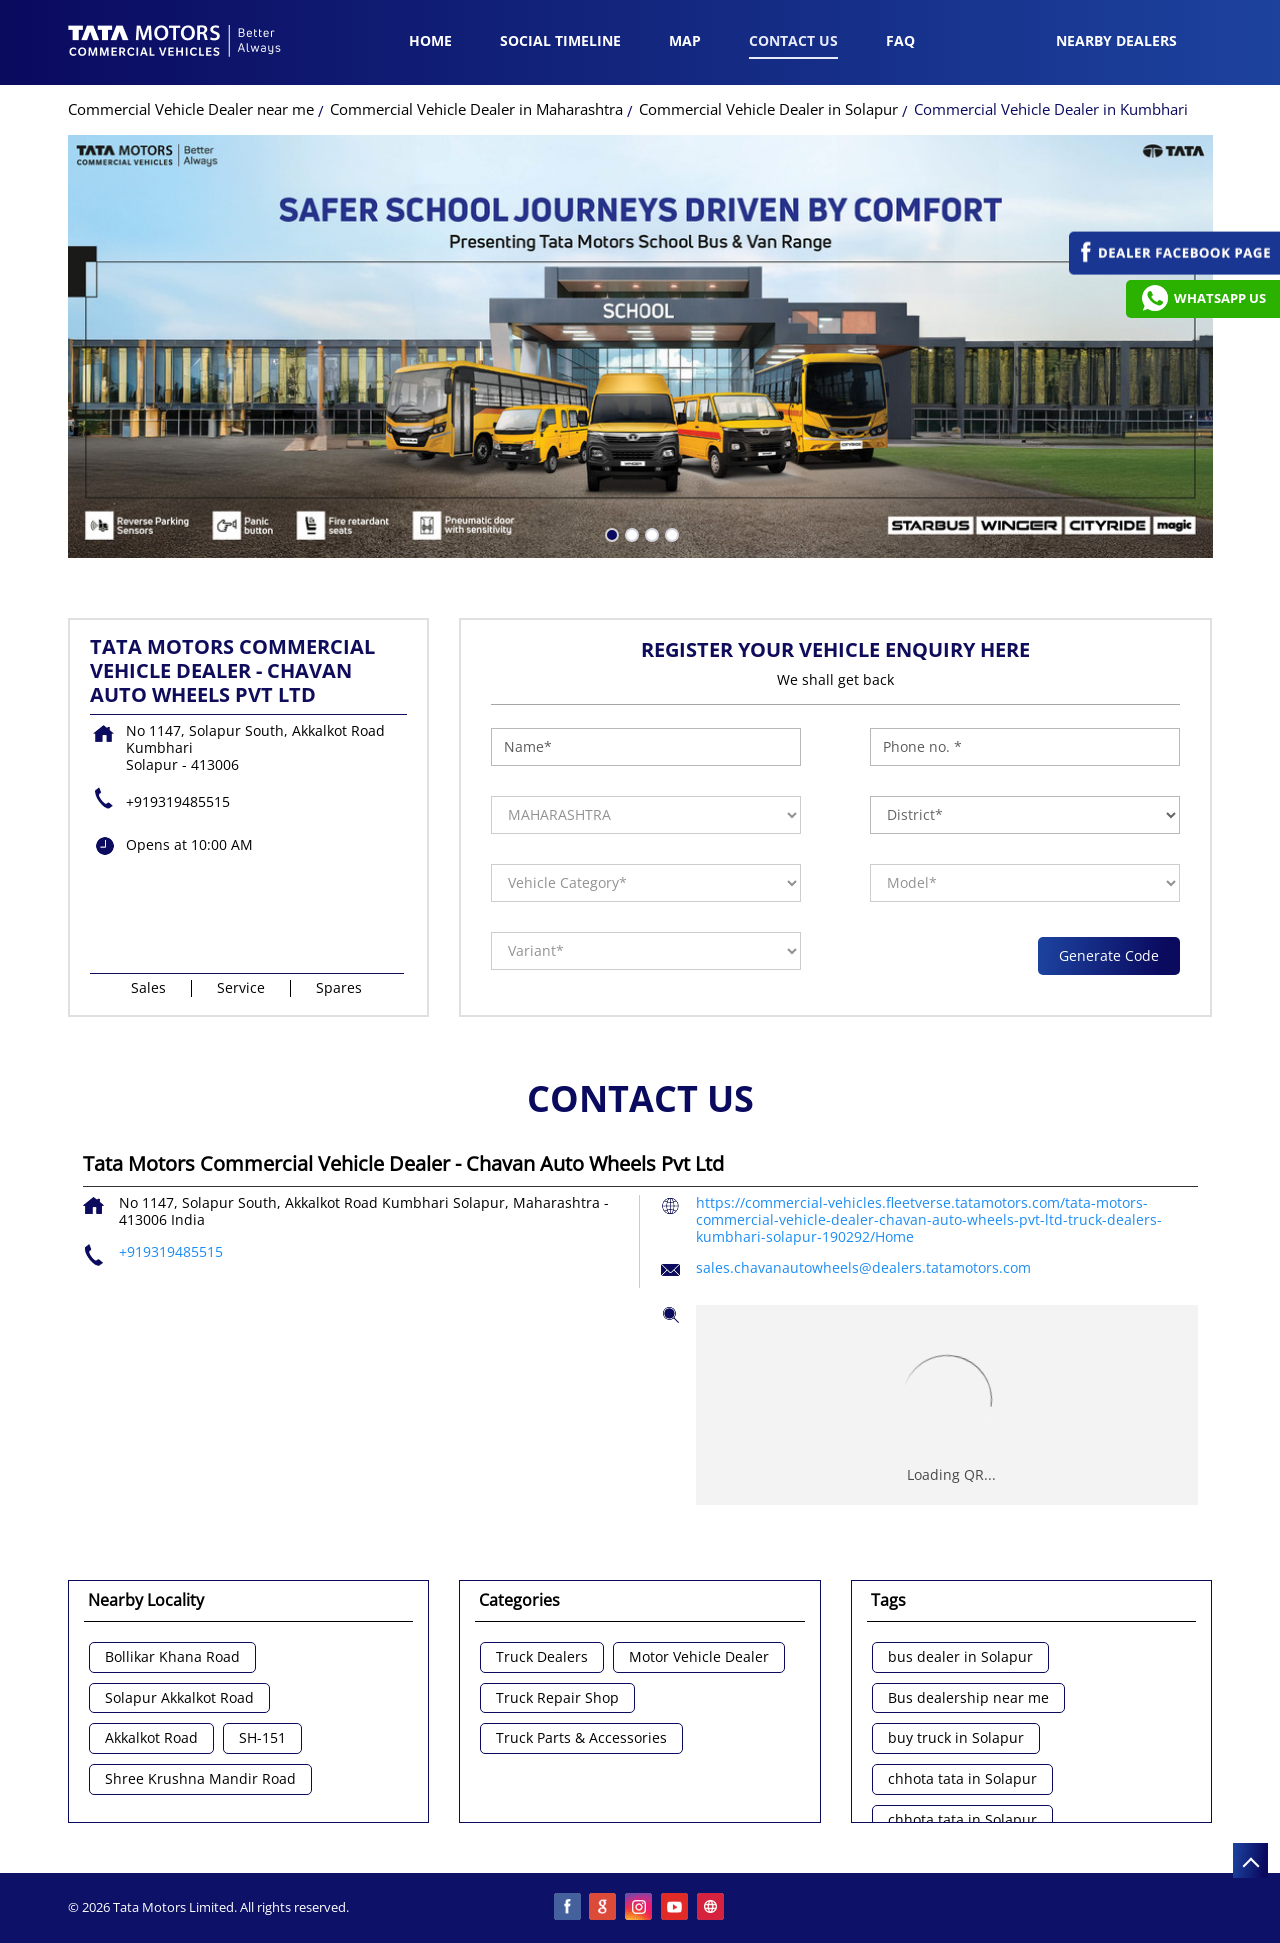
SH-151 (262, 1738)
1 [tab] (610, 533)
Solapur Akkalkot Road (179, 1698)
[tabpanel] (640, 346)
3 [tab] (650, 533)
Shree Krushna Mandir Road (200, 1779)
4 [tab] (670, 533)
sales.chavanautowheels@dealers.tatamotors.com (863, 1267)
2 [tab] (630, 533)
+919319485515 (178, 801)
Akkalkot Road (151, 1738)
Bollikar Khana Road (172, 1657)
